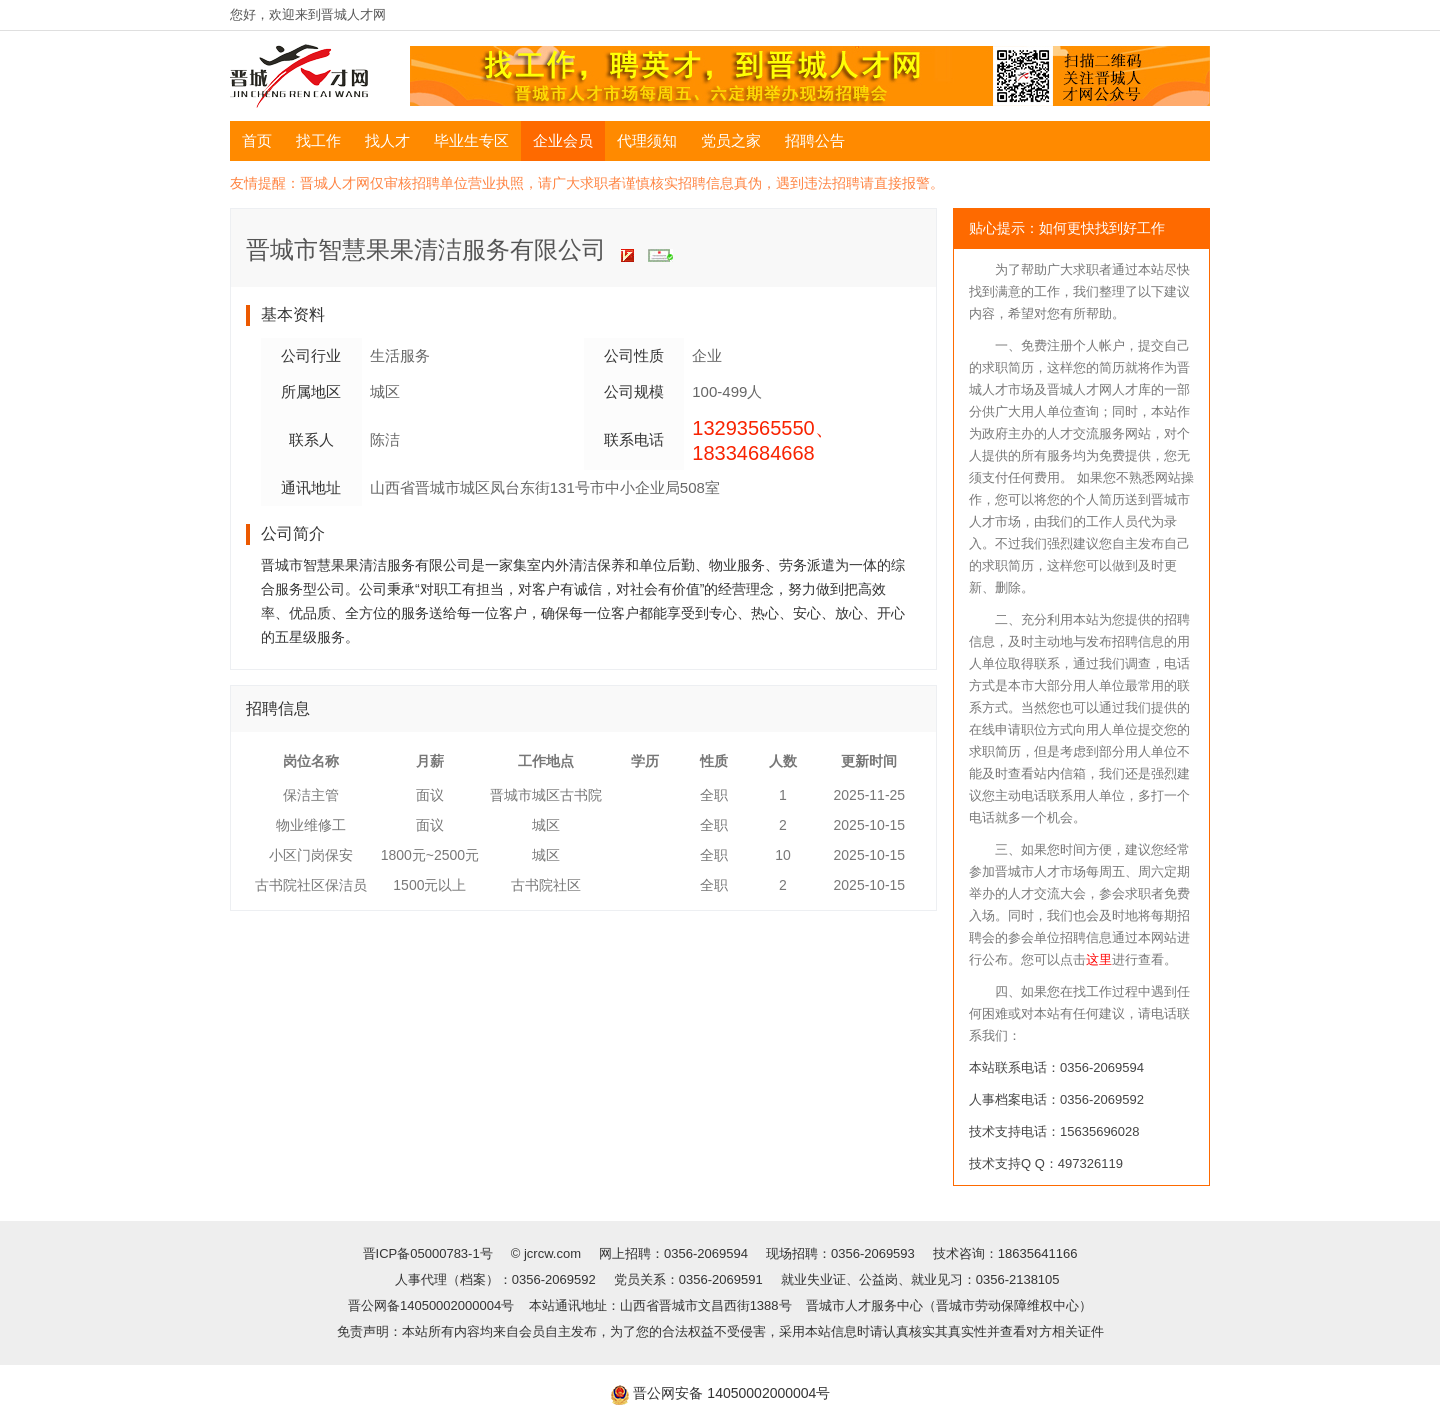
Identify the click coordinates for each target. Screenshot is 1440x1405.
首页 (257, 140)
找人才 (387, 140)
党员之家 (731, 140)
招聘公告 (815, 140)
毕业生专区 (471, 140)
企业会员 (563, 140)
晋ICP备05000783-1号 (430, 1253)
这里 (1099, 959)
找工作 (318, 140)
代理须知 (647, 140)
